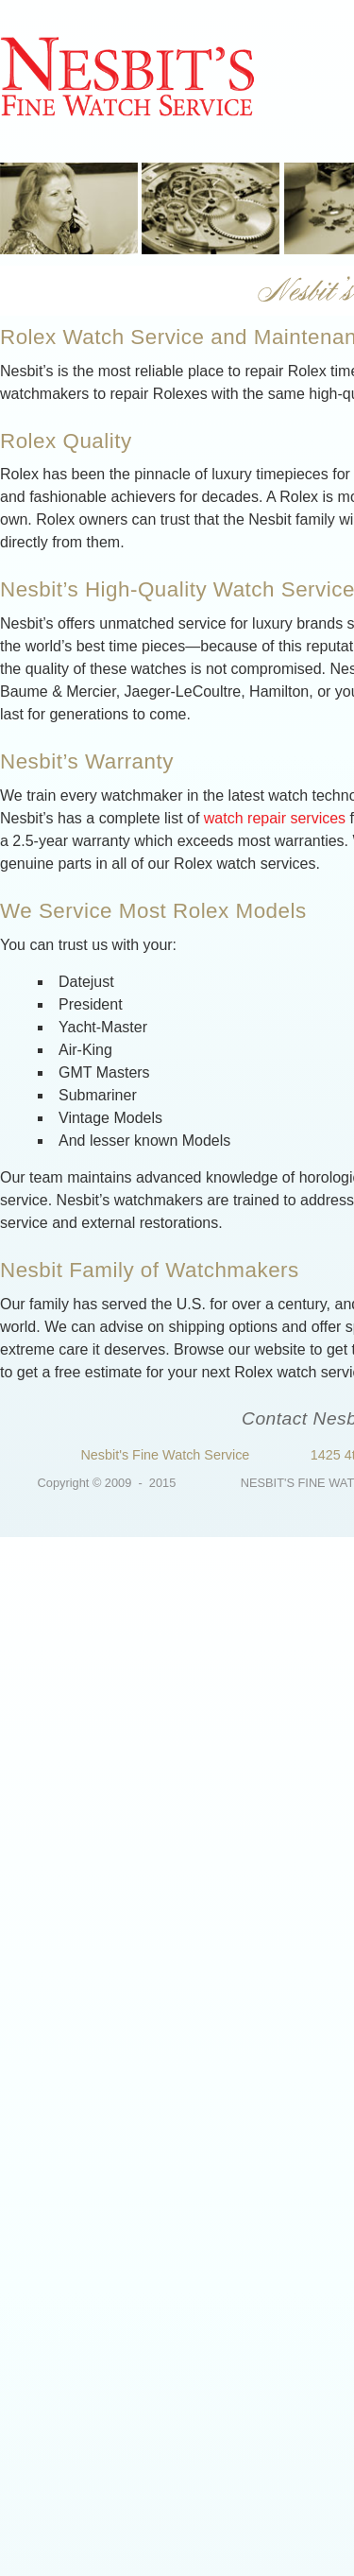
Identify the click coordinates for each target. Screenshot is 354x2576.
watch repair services (275, 818)
